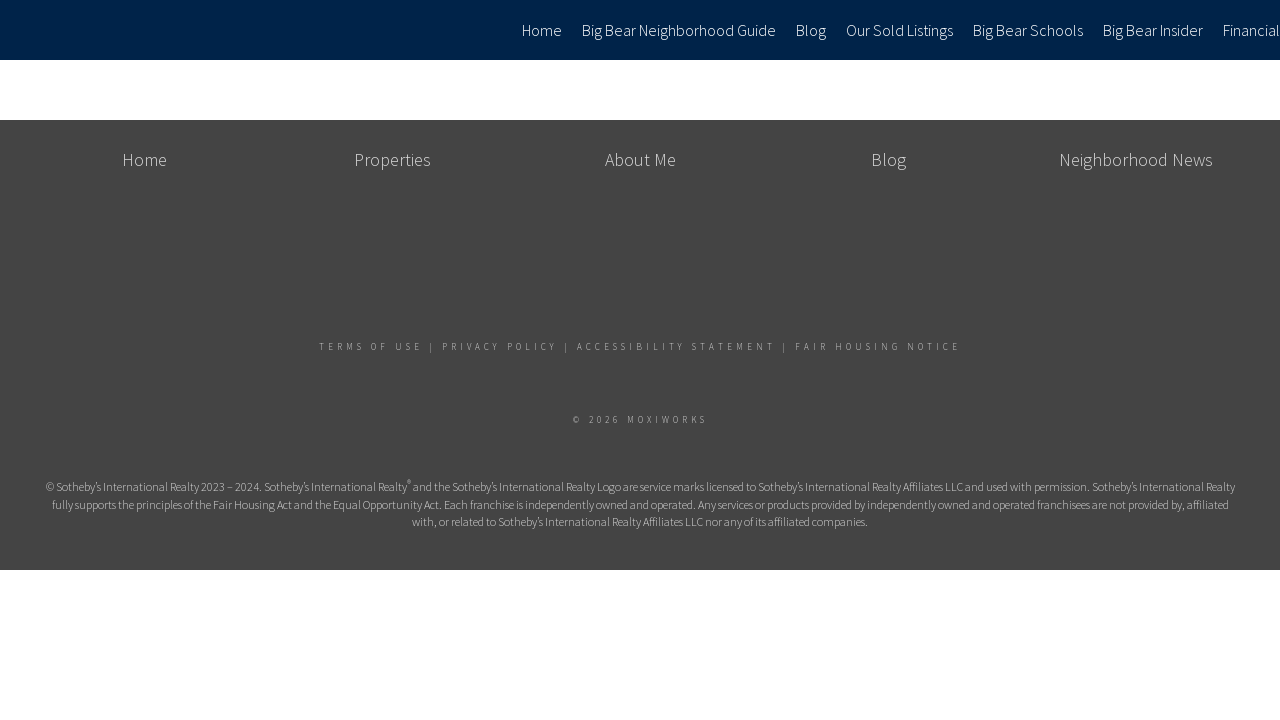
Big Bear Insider (1153, 30)
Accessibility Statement (676, 346)
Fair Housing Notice (878, 346)
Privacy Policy (500, 346)
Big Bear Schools (1028, 30)
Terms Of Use (371, 346)
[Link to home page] (25, 30)
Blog (811, 30)
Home (542, 30)
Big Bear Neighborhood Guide (679, 30)
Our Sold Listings (899, 30)
